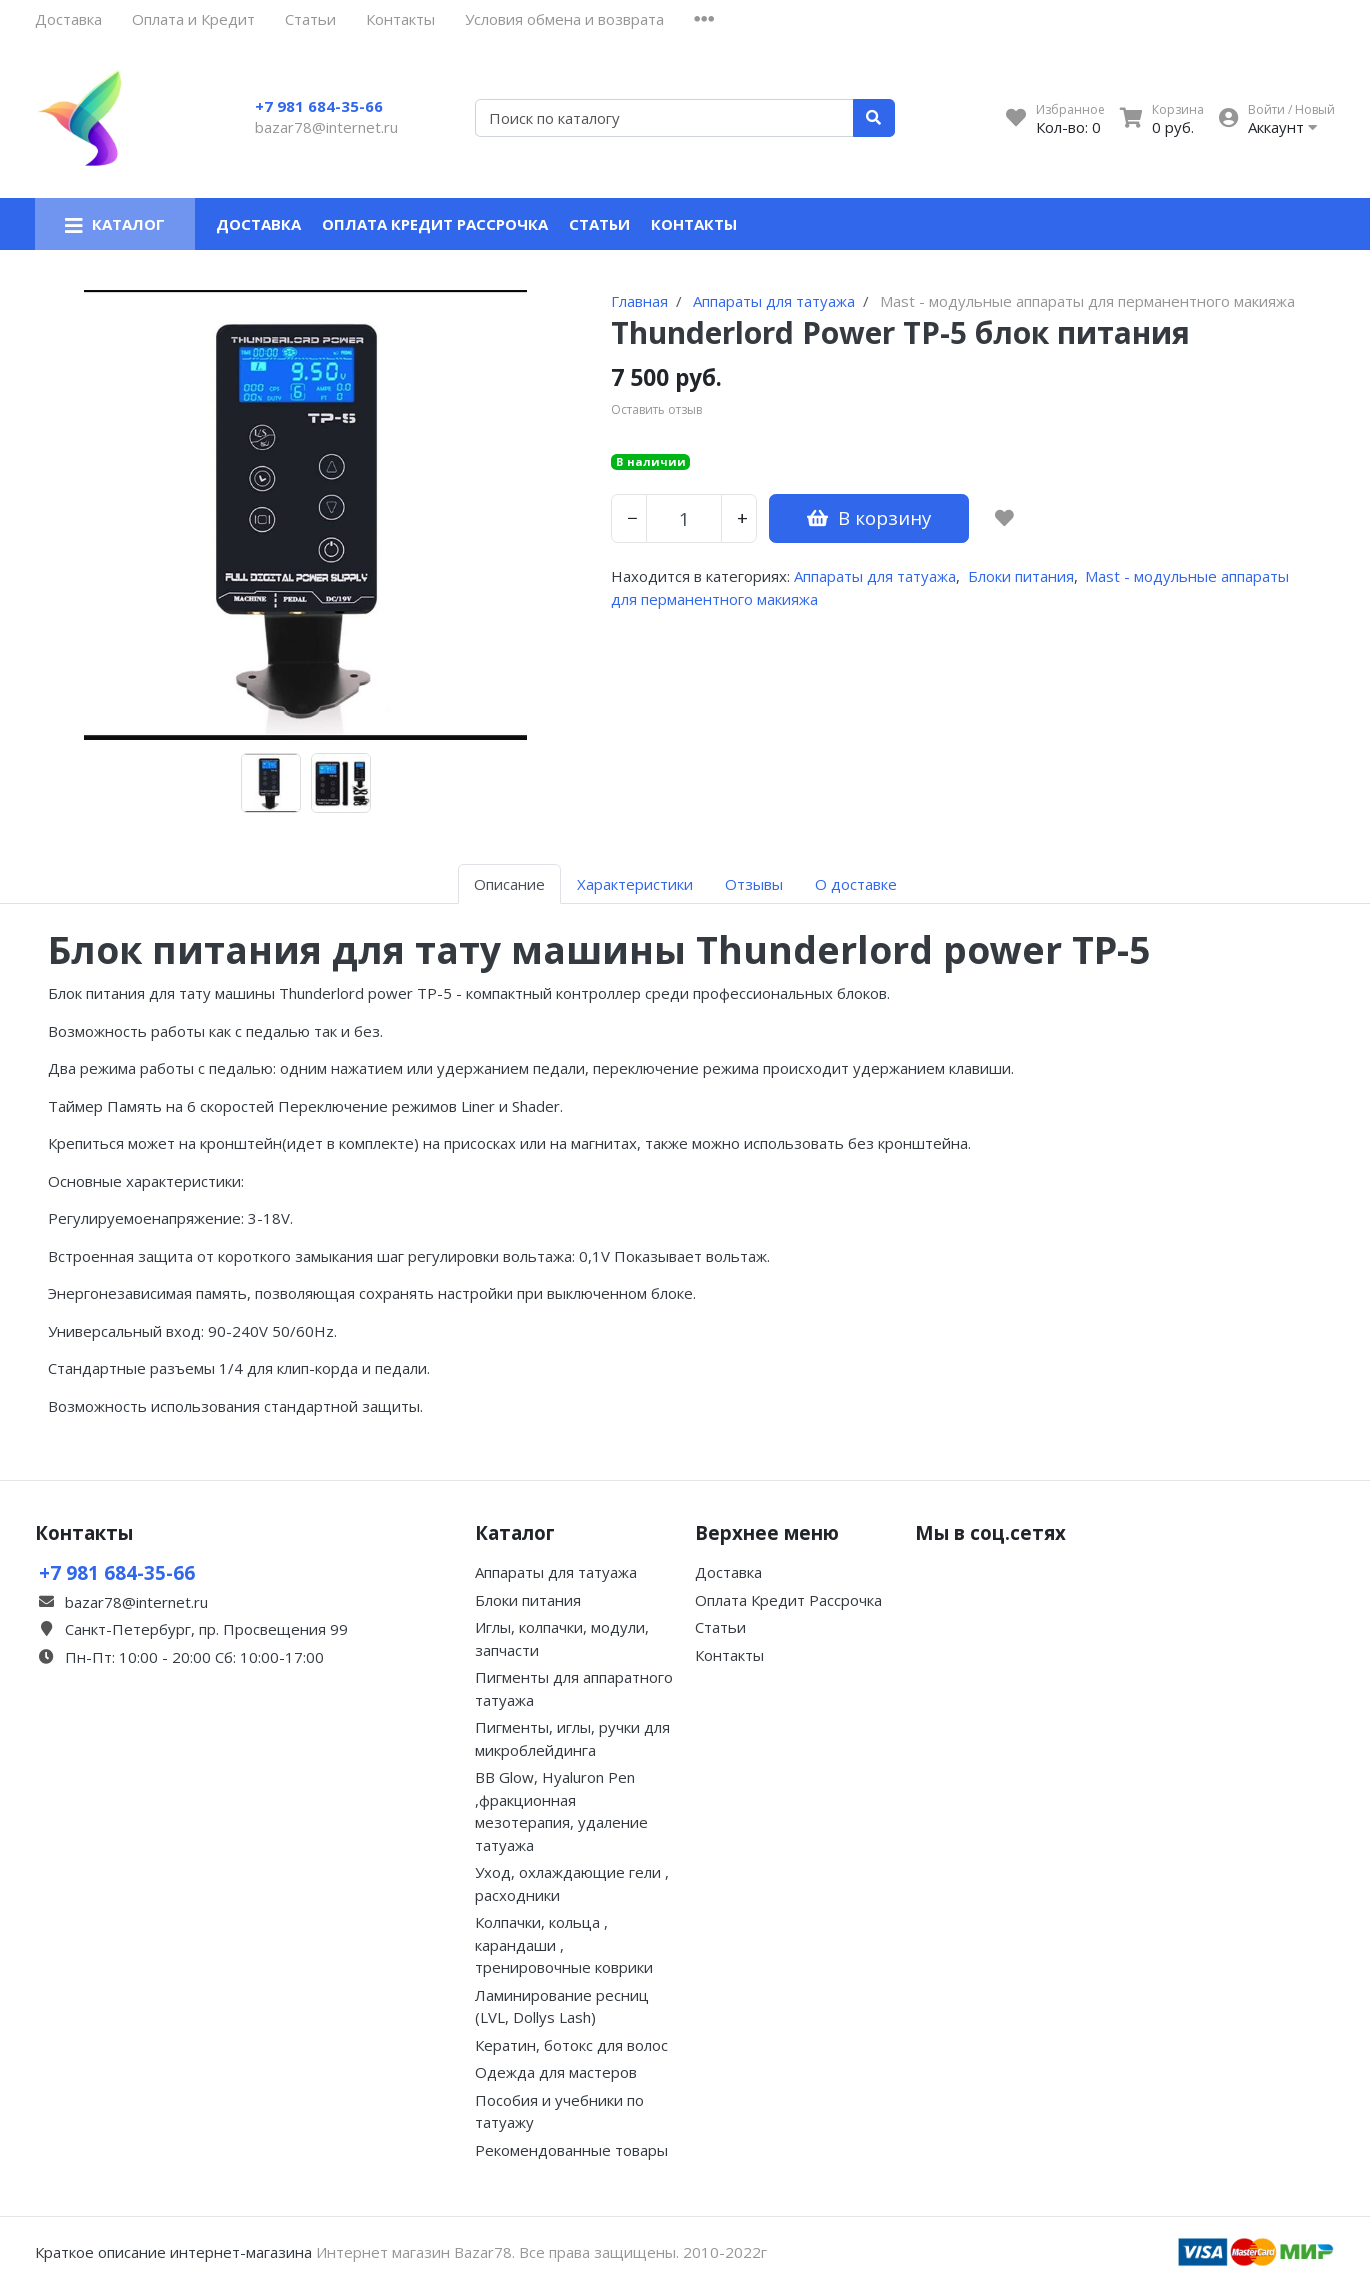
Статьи (310, 19)
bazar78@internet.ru (326, 127)
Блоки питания (1021, 576)
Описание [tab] (509, 884)
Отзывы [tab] (754, 884)
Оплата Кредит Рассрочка (435, 224)
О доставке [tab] (856, 884)
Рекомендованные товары (571, 2150)
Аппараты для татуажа (875, 576)
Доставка (68, 19)
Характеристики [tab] (635, 884)
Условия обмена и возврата (564, 19)
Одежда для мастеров (556, 2072)
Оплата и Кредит (193, 19)
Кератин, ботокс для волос (571, 2045)
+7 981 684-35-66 (319, 106)
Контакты (400, 19)
